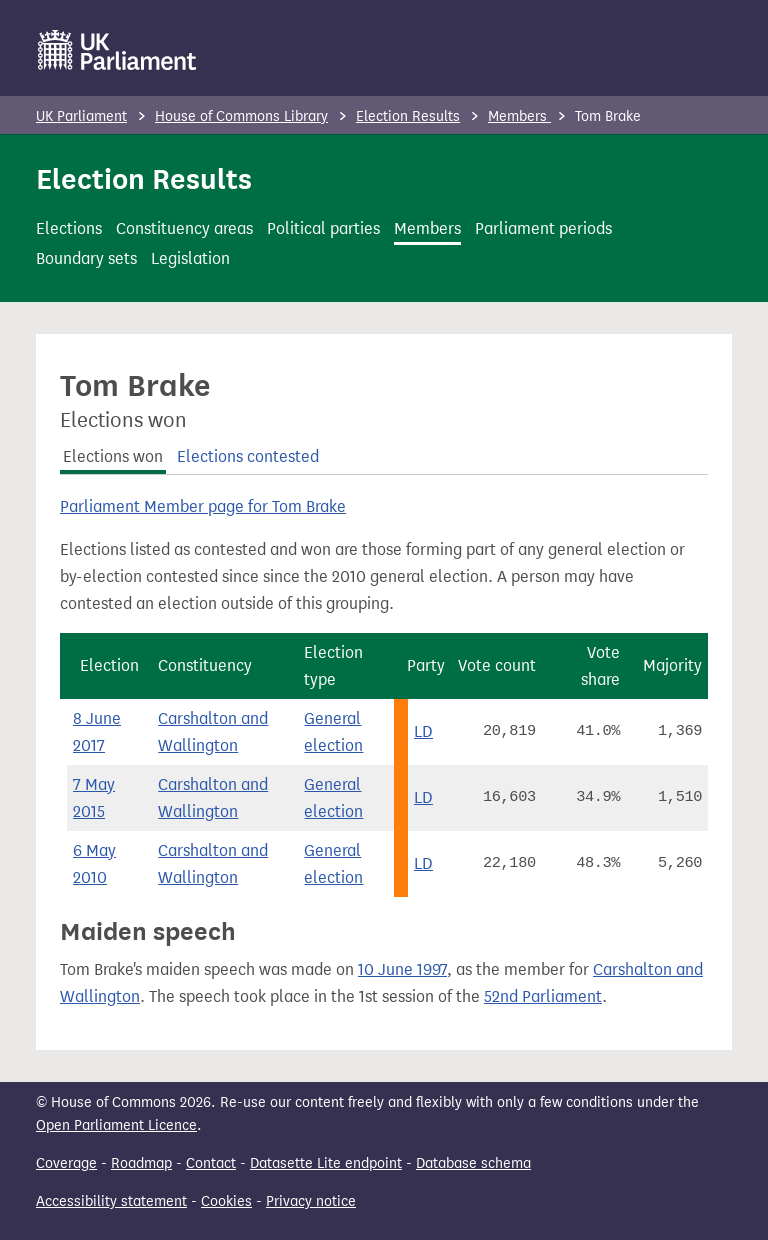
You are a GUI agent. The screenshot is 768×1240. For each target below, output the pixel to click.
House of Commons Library (241, 116)
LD (423, 731)
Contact (211, 1163)
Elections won (113, 456)
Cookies (226, 1201)
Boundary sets (86, 258)
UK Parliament (81, 116)
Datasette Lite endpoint (326, 1163)
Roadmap (141, 1163)
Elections (69, 228)
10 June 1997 (402, 969)
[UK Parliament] (117, 50)
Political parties (323, 228)
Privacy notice (311, 1201)
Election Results (408, 116)
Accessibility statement (111, 1201)
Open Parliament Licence (116, 1125)
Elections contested (248, 456)
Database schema (473, 1163)
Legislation (190, 258)
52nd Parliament (543, 996)
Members (519, 116)
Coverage (66, 1163)
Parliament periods (543, 228)
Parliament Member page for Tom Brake (203, 506)
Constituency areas (184, 228)
